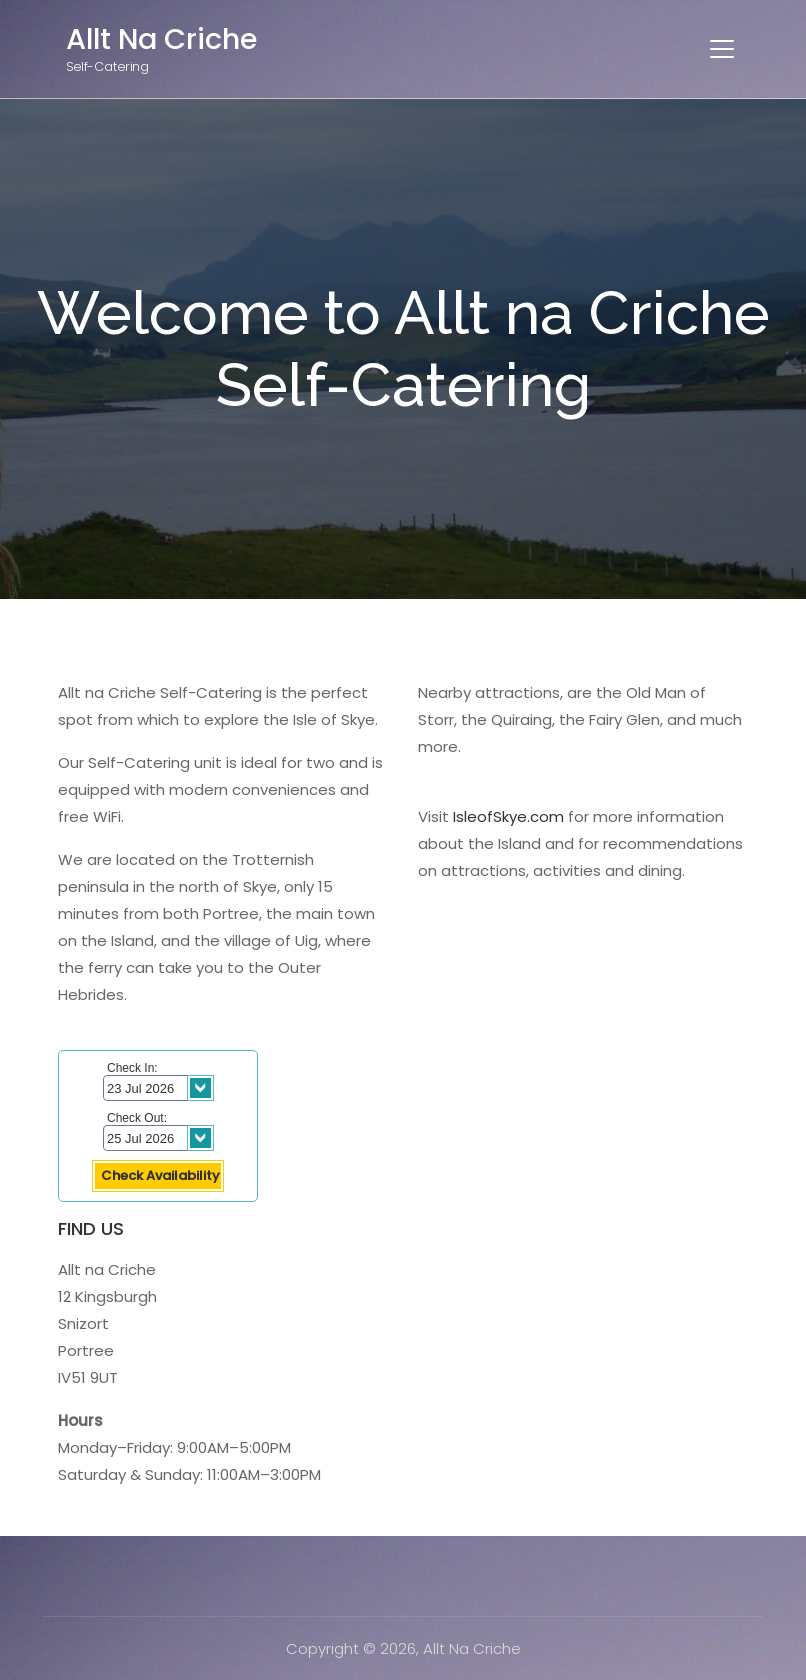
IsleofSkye (490, 816)
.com (545, 816)
